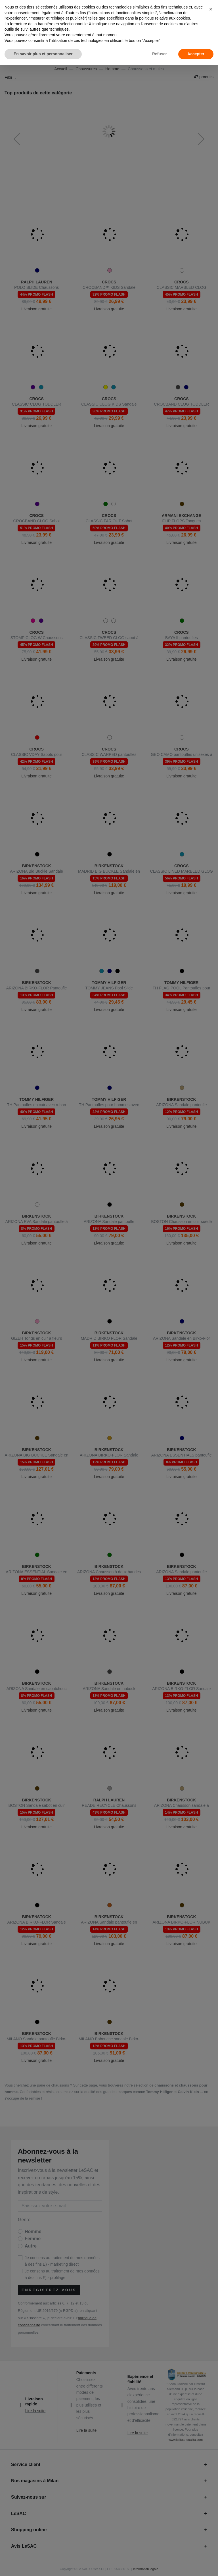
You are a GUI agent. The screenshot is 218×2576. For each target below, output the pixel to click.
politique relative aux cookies (164, 18)
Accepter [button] (195, 54)
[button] (210, 9)
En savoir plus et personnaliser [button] (43, 54)
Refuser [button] (159, 54)
